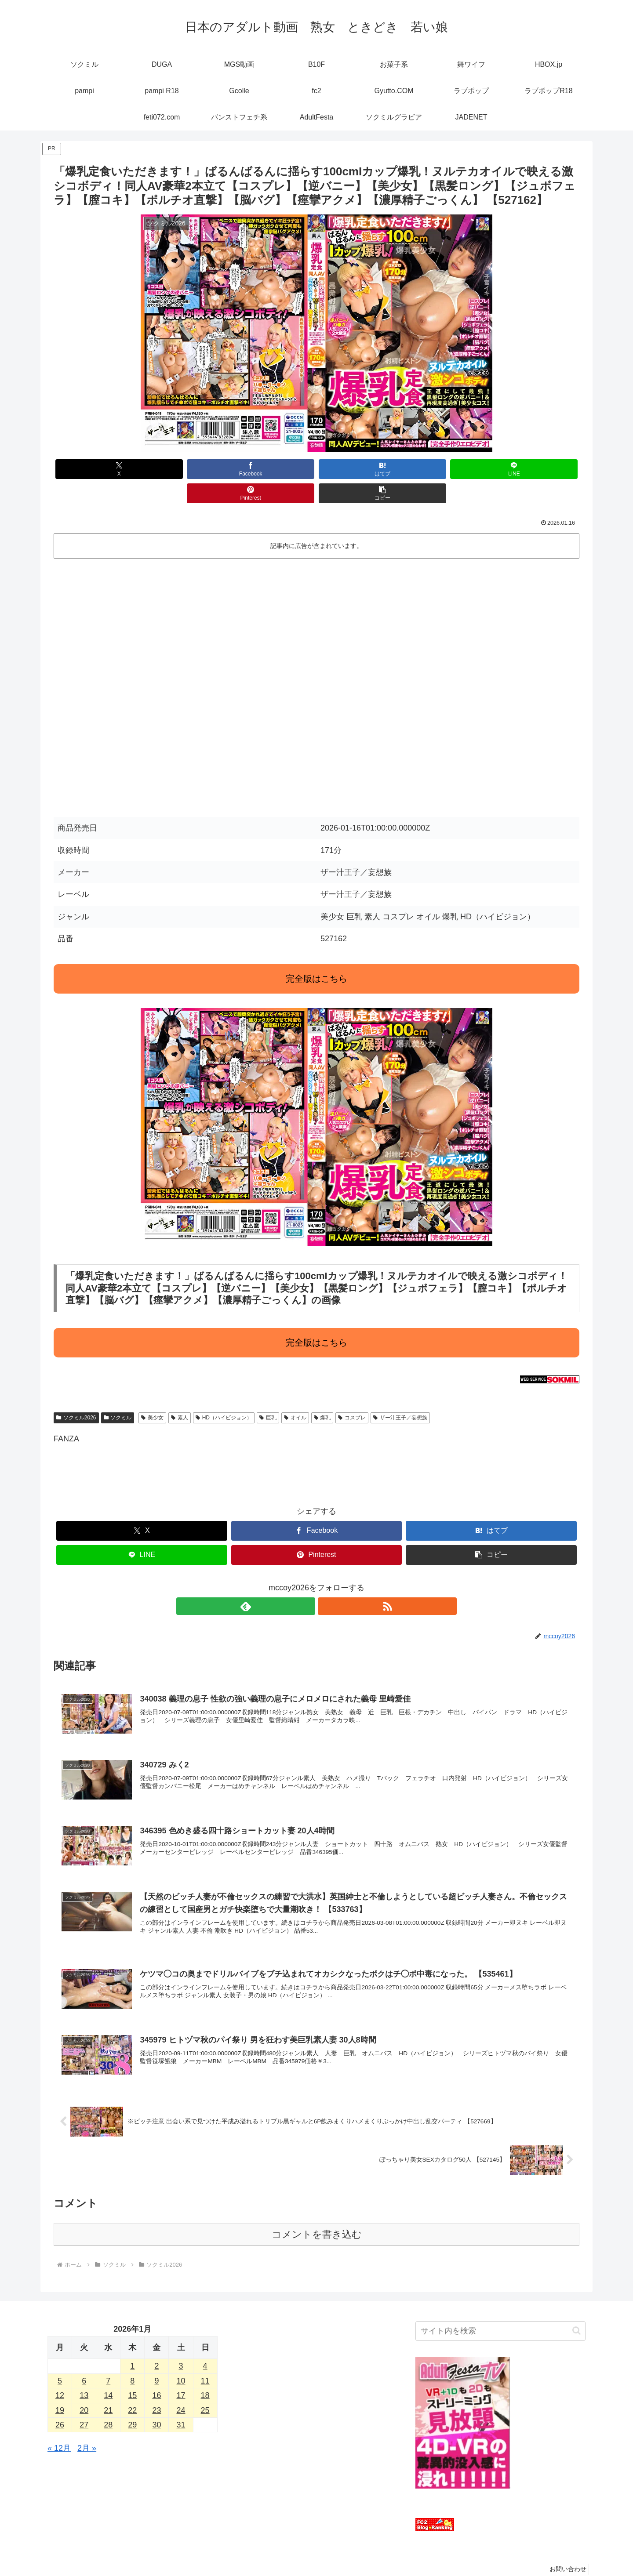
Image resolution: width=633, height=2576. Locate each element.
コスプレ (352, 1393)
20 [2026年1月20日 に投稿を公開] (84, 2389)
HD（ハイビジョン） (224, 1393)
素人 (179, 1393)
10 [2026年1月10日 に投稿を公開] (181, 2360)
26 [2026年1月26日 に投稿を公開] (59, 2404)
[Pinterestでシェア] (449, 469)
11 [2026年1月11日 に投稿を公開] (205, 2360)
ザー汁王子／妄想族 (400, 1393)
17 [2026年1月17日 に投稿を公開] (181, 2375)
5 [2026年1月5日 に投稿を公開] (60, 2360)
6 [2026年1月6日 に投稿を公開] (84, 2360)
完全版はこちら (316, 954)
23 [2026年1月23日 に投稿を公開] (156, 2389)
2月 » (86, 2428)
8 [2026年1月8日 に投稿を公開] (132, 2360)
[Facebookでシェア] (184, 469)
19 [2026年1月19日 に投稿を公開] (59, 2389)
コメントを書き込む (317, 2213)
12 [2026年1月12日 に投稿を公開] (59, 2375)
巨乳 (267, 1393)
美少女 (152, 1393)
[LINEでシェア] (361, 469)
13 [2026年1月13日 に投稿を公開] (84, 2375)
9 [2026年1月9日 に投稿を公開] (156, 2360)
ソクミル (118, 1393)
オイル (295, 1393)
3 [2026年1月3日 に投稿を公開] (181, 2345)
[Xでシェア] (96, 469)
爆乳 (322, 1393)
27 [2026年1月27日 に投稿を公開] (84, 2404)
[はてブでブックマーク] (272, 469)
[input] (500, 2310)
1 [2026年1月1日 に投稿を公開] (132, 2345)
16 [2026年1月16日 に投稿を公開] (156, 2375)
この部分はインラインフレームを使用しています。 (316, 658)
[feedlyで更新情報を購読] (306, 1582)
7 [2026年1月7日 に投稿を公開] (108, 2360)
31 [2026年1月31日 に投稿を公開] (181, 2404)
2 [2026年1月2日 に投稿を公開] (156, 2345)
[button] (537, 469)
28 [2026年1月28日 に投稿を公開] (108, 2404)
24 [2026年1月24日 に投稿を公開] (181, 2389)
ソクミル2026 (76, 1393)
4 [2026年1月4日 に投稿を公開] (205, 2345)
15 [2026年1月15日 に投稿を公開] (132, 2375)
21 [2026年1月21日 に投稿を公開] (108, 2389)
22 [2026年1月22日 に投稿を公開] (132, 2389)
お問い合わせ (565, 2548)
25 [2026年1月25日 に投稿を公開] (205, 2389)
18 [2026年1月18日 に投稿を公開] (205, 2375)
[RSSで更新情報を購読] (326, 1582)
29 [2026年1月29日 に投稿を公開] (132, 2404)
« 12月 (59, 2428)
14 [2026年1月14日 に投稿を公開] (108, 2375)
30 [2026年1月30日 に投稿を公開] (156, 2404)
